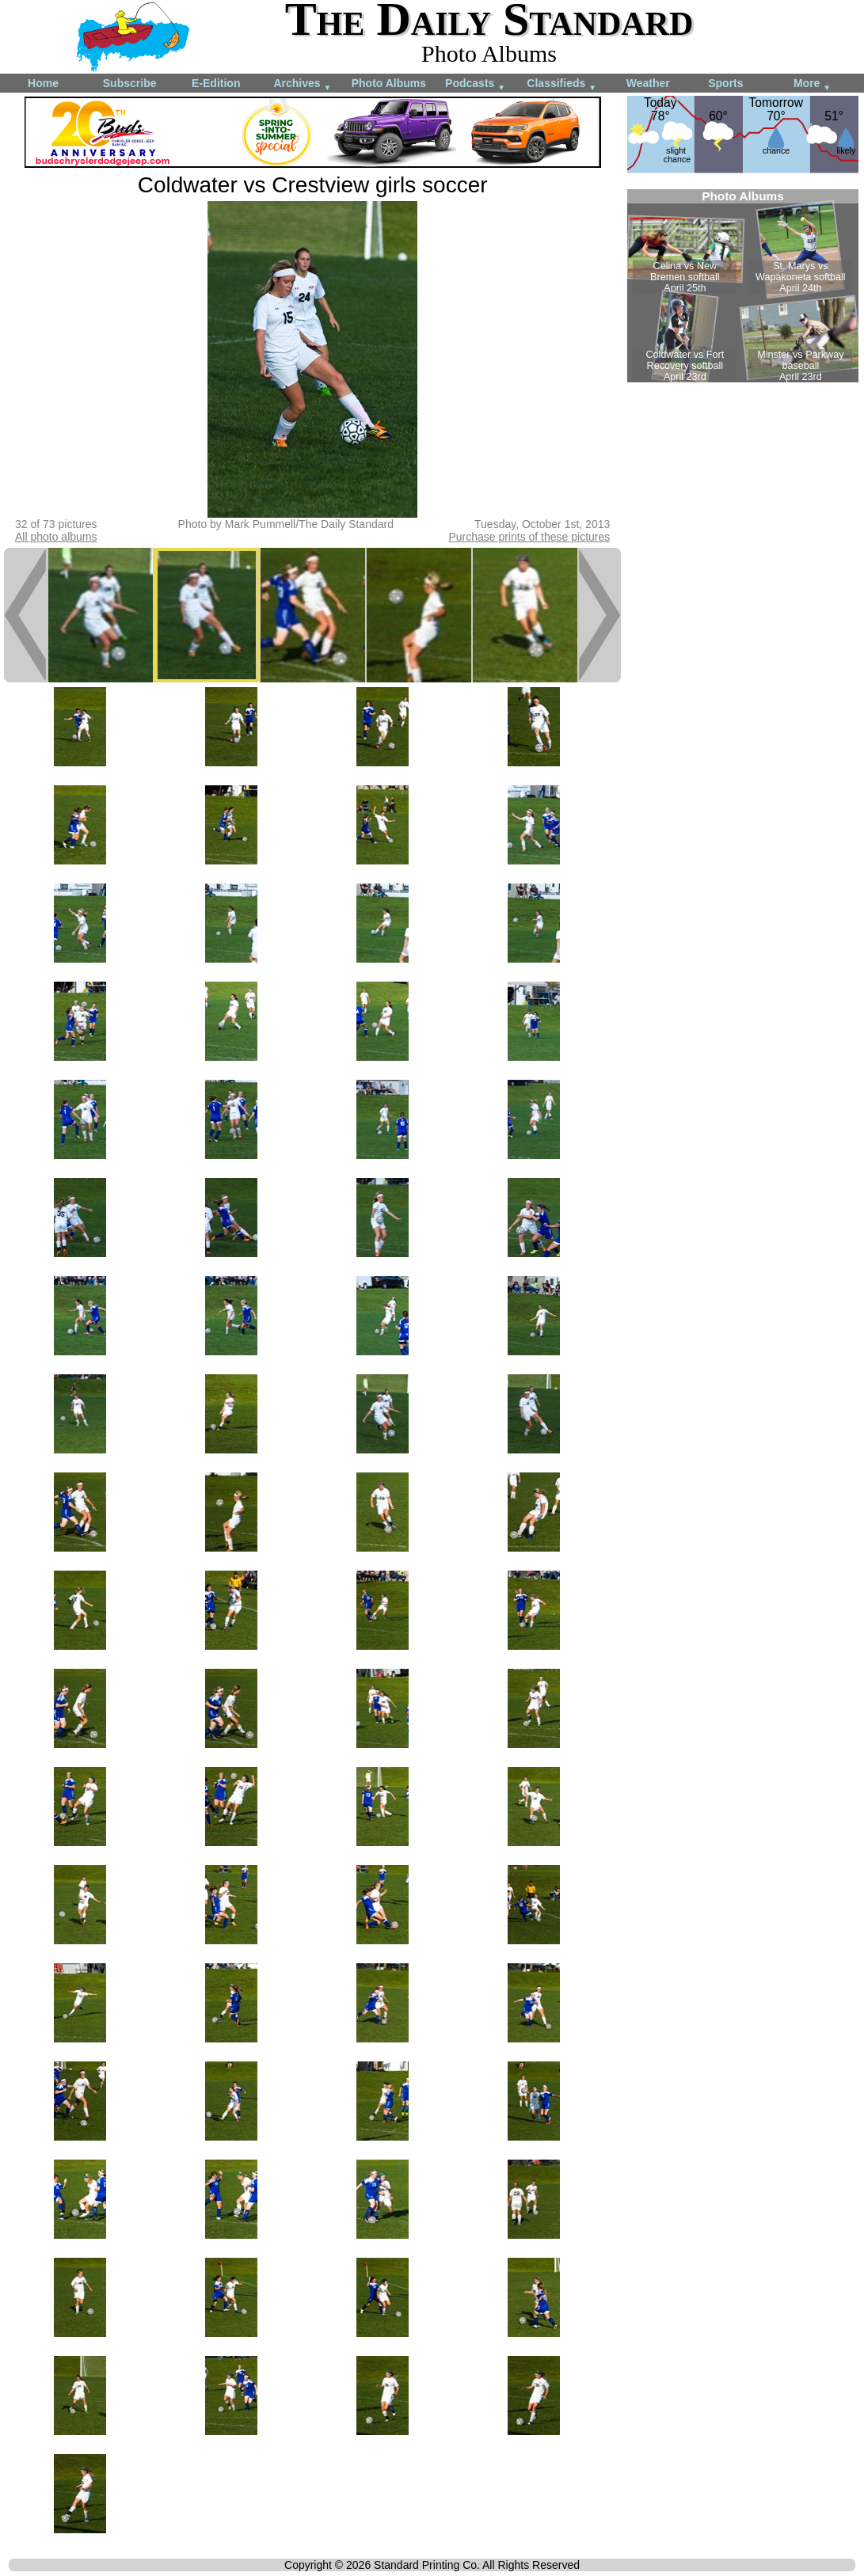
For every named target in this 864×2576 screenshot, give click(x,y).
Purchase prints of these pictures (529, 536)
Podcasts (475, 84)
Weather (648, 83)
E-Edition (216, 83)
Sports (725, 83)
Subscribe (130, 83)
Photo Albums (389, 83)
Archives (302, 84)
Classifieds (561, 84)
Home (43, 83)
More (812, 84)
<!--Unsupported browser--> (742, 285)
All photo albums (56, 536)
